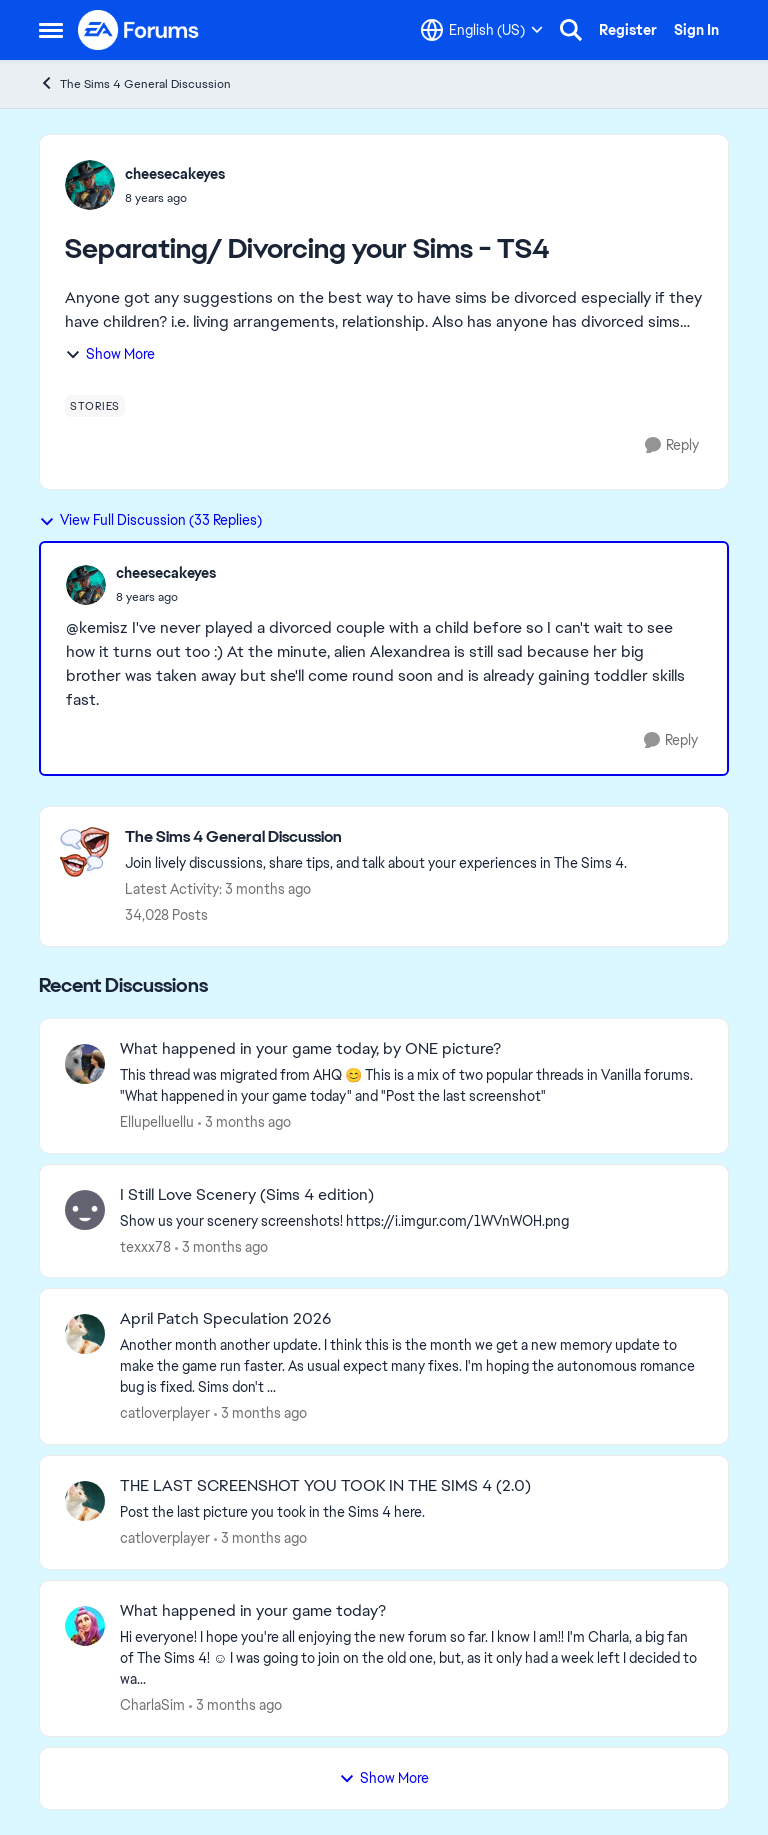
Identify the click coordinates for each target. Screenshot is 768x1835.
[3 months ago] (244, 1122)
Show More (110, 354)
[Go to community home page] (139, 30)
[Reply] (672, 445)
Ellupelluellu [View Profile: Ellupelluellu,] (157, 1122)
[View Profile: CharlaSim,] (85, 1626)
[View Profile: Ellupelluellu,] (85, 1064)
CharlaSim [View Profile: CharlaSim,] (152, 1705)
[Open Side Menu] (51, 30)
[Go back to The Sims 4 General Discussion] (376, 837)
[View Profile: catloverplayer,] (85, 1334)
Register (628, 30)
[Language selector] (482, 30)
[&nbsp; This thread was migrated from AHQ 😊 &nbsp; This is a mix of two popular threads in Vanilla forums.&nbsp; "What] (411, 1086)
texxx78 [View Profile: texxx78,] (145, 1246)
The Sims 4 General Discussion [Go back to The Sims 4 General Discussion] (135, 83)
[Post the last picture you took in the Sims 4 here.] (411, 1512)
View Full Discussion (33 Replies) (150, 520)
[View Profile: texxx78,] (85, 1210)
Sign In (696, 30)
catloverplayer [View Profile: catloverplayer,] (165, 1413)
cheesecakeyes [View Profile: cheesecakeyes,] (175, 174)
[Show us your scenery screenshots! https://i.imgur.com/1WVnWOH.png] (411, 1220)
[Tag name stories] (95, 406)
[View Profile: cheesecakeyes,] (90, 185)
